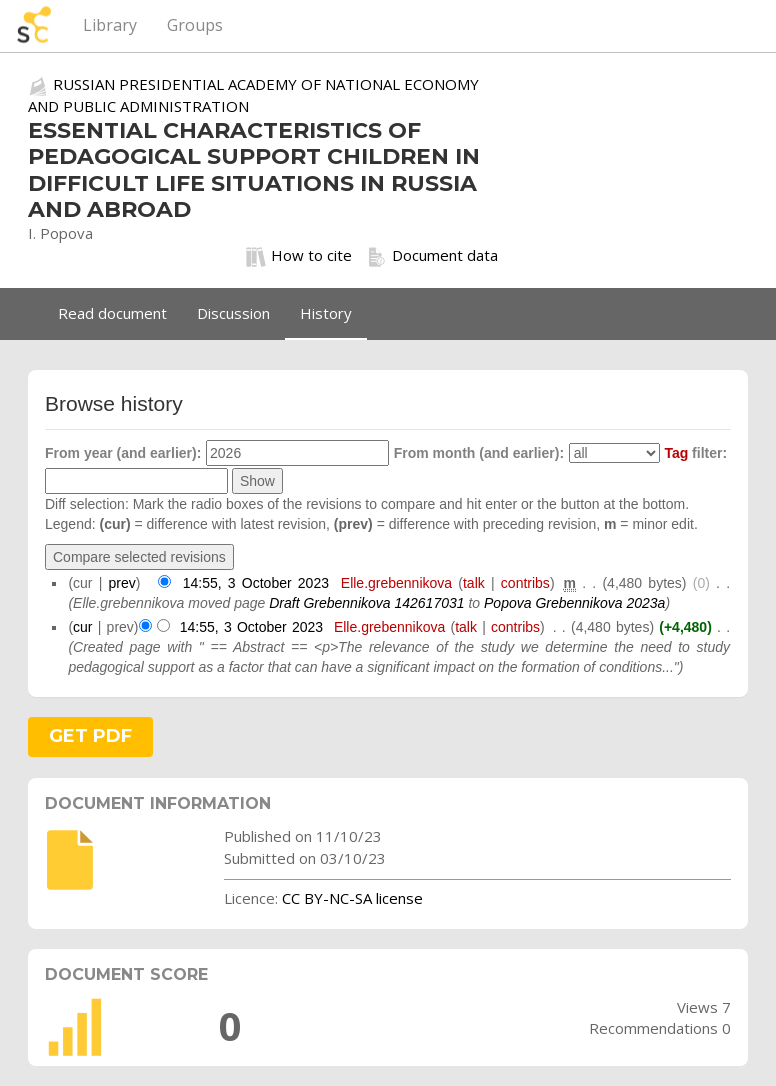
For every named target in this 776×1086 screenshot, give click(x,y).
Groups (195, 25)
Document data (432, 256)
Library (110, 25)
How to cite (299, 256)
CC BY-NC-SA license (352, 898)
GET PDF (90, 736)
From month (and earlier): (479, 453)
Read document (112, 313)
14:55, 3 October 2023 (256, 583)
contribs (525, 583)
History (326, 313)
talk (474, 583)
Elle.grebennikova (396, 583)
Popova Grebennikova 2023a (574, 603)
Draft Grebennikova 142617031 (366, 603)
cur (82, 627)
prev (122, 583)
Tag (676, 453)
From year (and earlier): (123, 453)
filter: (695, 453)
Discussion (233, 313)
